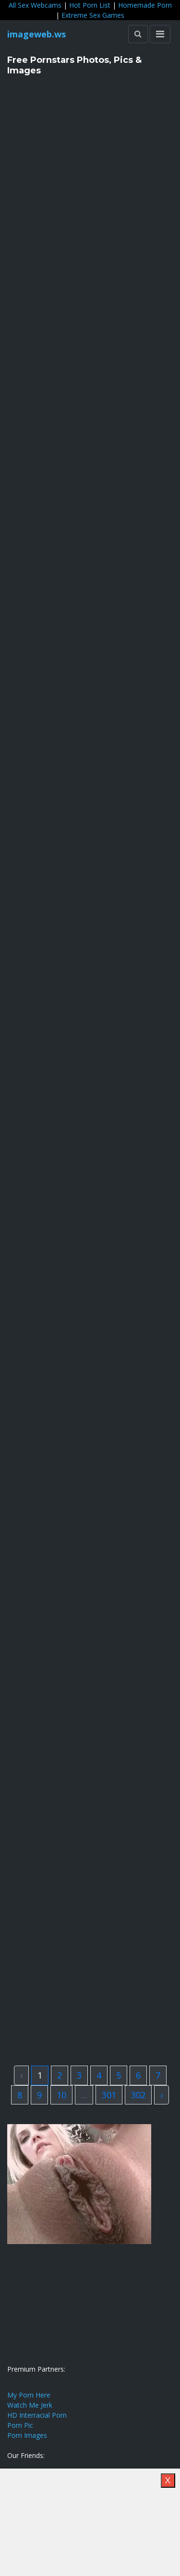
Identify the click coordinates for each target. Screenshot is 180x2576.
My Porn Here (28, 2394)
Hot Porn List (89, 5)
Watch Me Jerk (29, 2405)
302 (138, 2095)
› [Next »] (161, 2095)
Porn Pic (20, 2425)
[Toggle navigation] (160, 34)
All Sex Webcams (35, 5)
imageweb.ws (36, 34)
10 (61, 2095)
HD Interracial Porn (37, 2415)
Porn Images (27, 2435)
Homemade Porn (145, 5)
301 (109, 2095)
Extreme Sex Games (92, 15)
